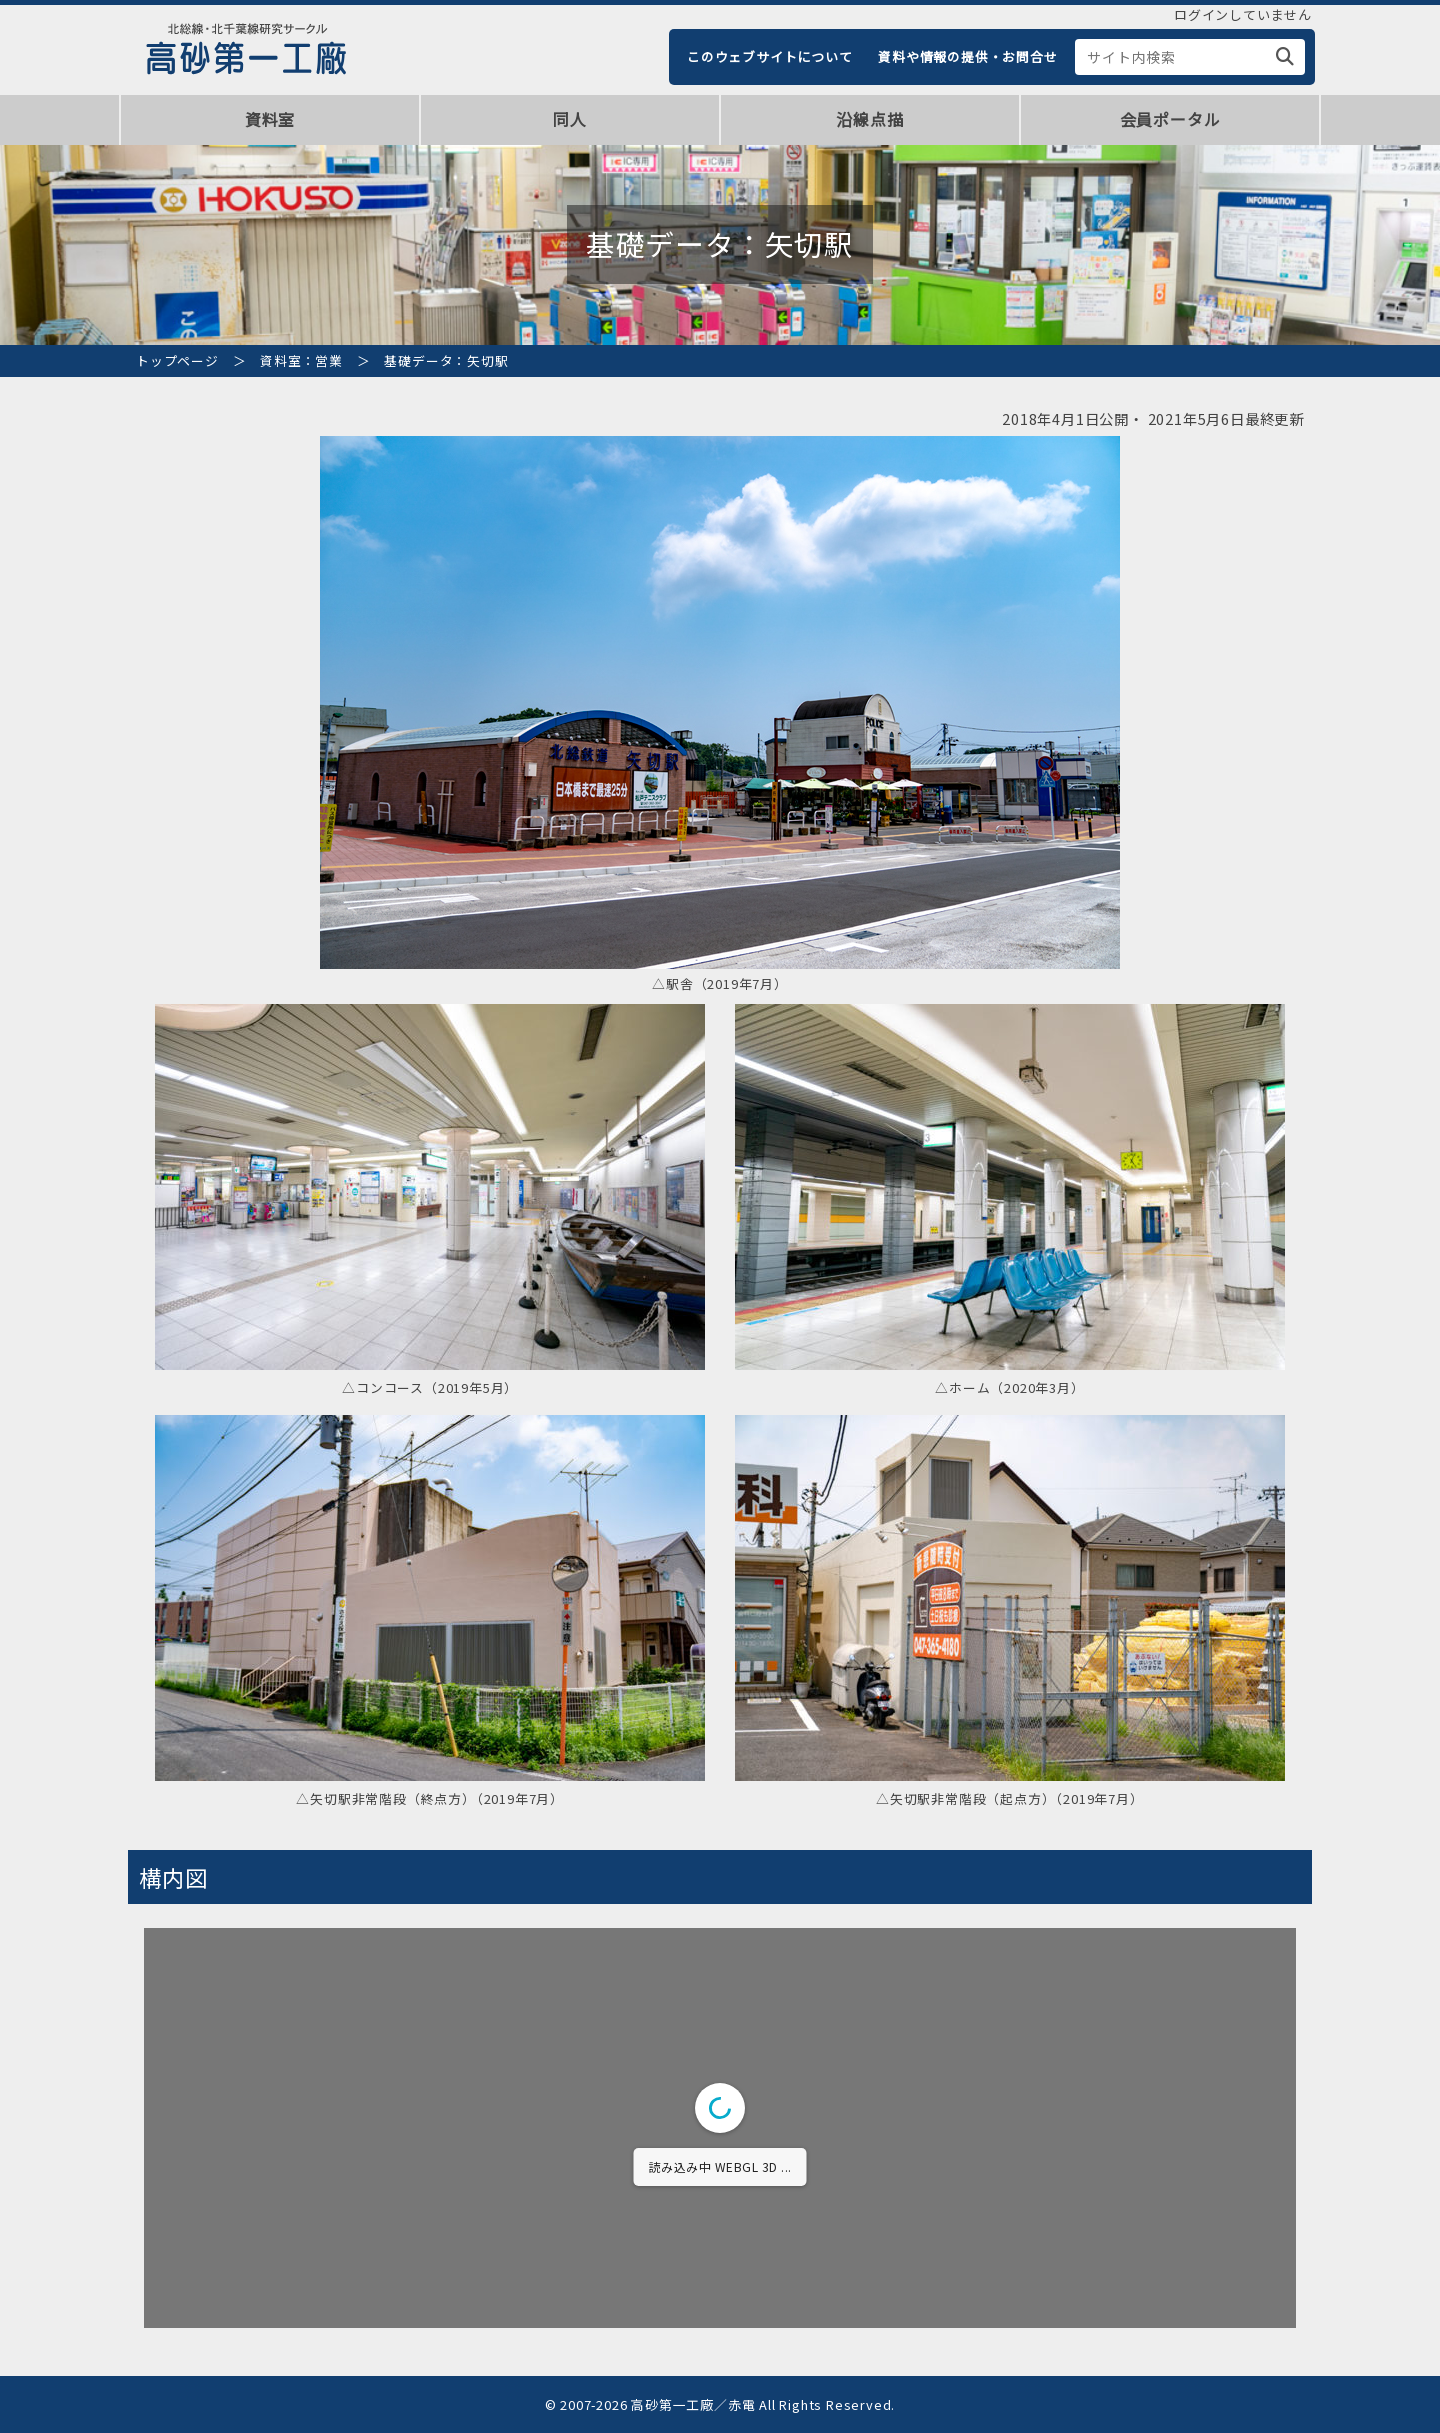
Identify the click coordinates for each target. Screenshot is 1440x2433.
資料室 (270, 119)
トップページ (177, 360)
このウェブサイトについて (770, 56)
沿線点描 (869, 119)
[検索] (1285, 57)
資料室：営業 (301, 360)
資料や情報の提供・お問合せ (967, 56)
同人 (570, 119)
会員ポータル (1170, 119)
